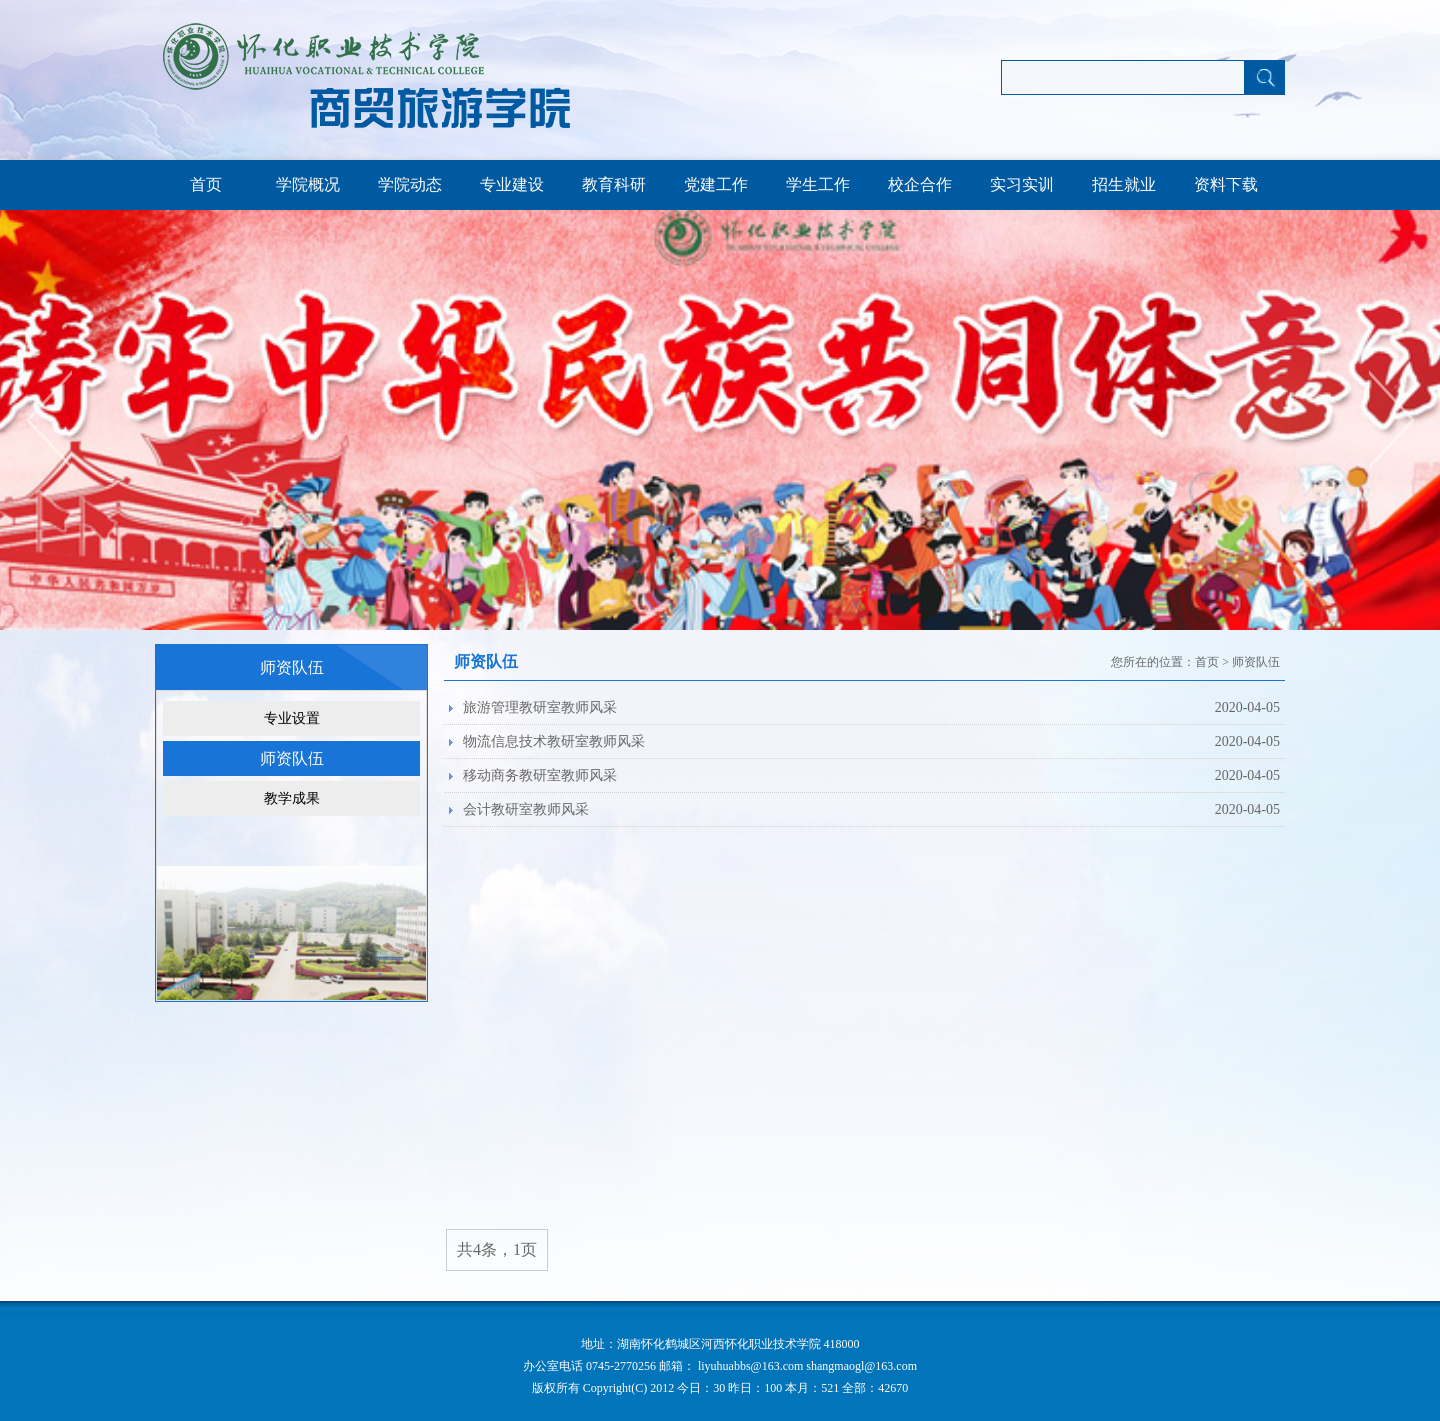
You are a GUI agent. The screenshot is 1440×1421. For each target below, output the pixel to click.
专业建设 (512, 184)
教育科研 (614, 184)
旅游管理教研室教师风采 (540, 707)
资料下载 (1226, 184)
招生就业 (1124, 184)
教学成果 (292, 798)
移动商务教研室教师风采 (540, 775)
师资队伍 (292, 758)
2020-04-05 (1247, 707)
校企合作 (920, 184)
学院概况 (308, 184)
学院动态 (410, 184)
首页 (206, 184)
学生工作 (818, 184)
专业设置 (292, 718)
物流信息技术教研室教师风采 (554, 741)
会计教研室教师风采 (526, 809)
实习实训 (1022, 184)
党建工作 (716, 184)
